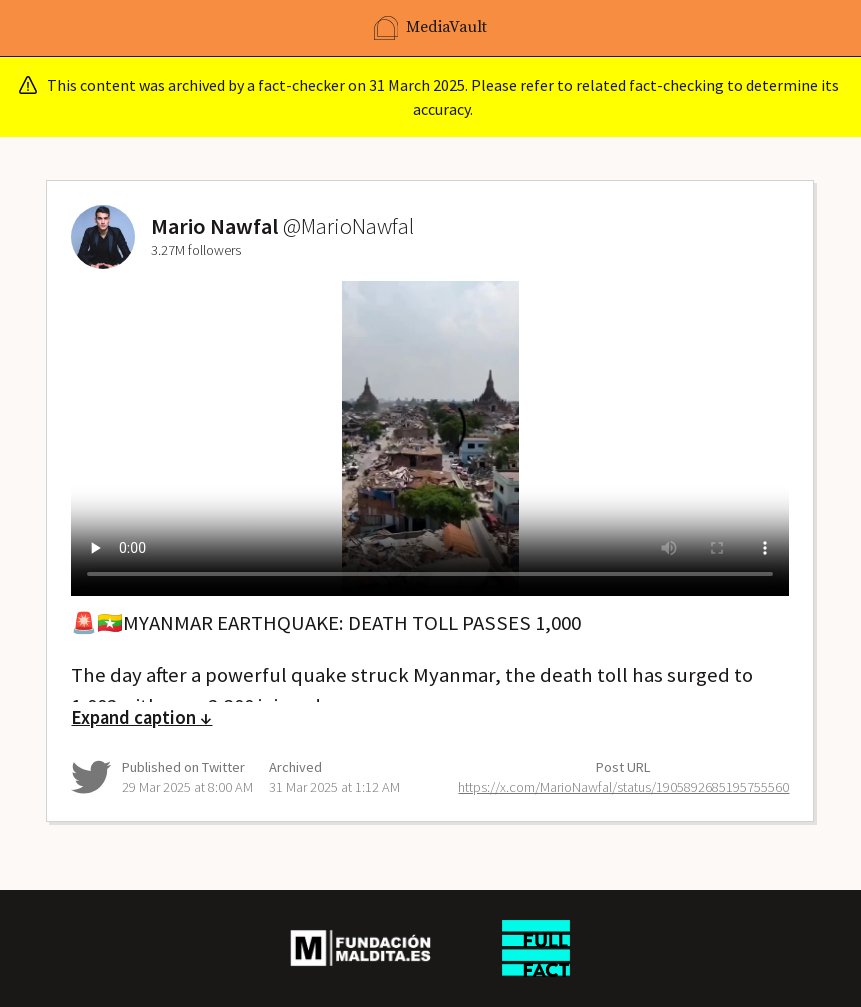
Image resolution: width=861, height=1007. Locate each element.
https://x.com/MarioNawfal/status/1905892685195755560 (623, 787)
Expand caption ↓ (141, 717)
